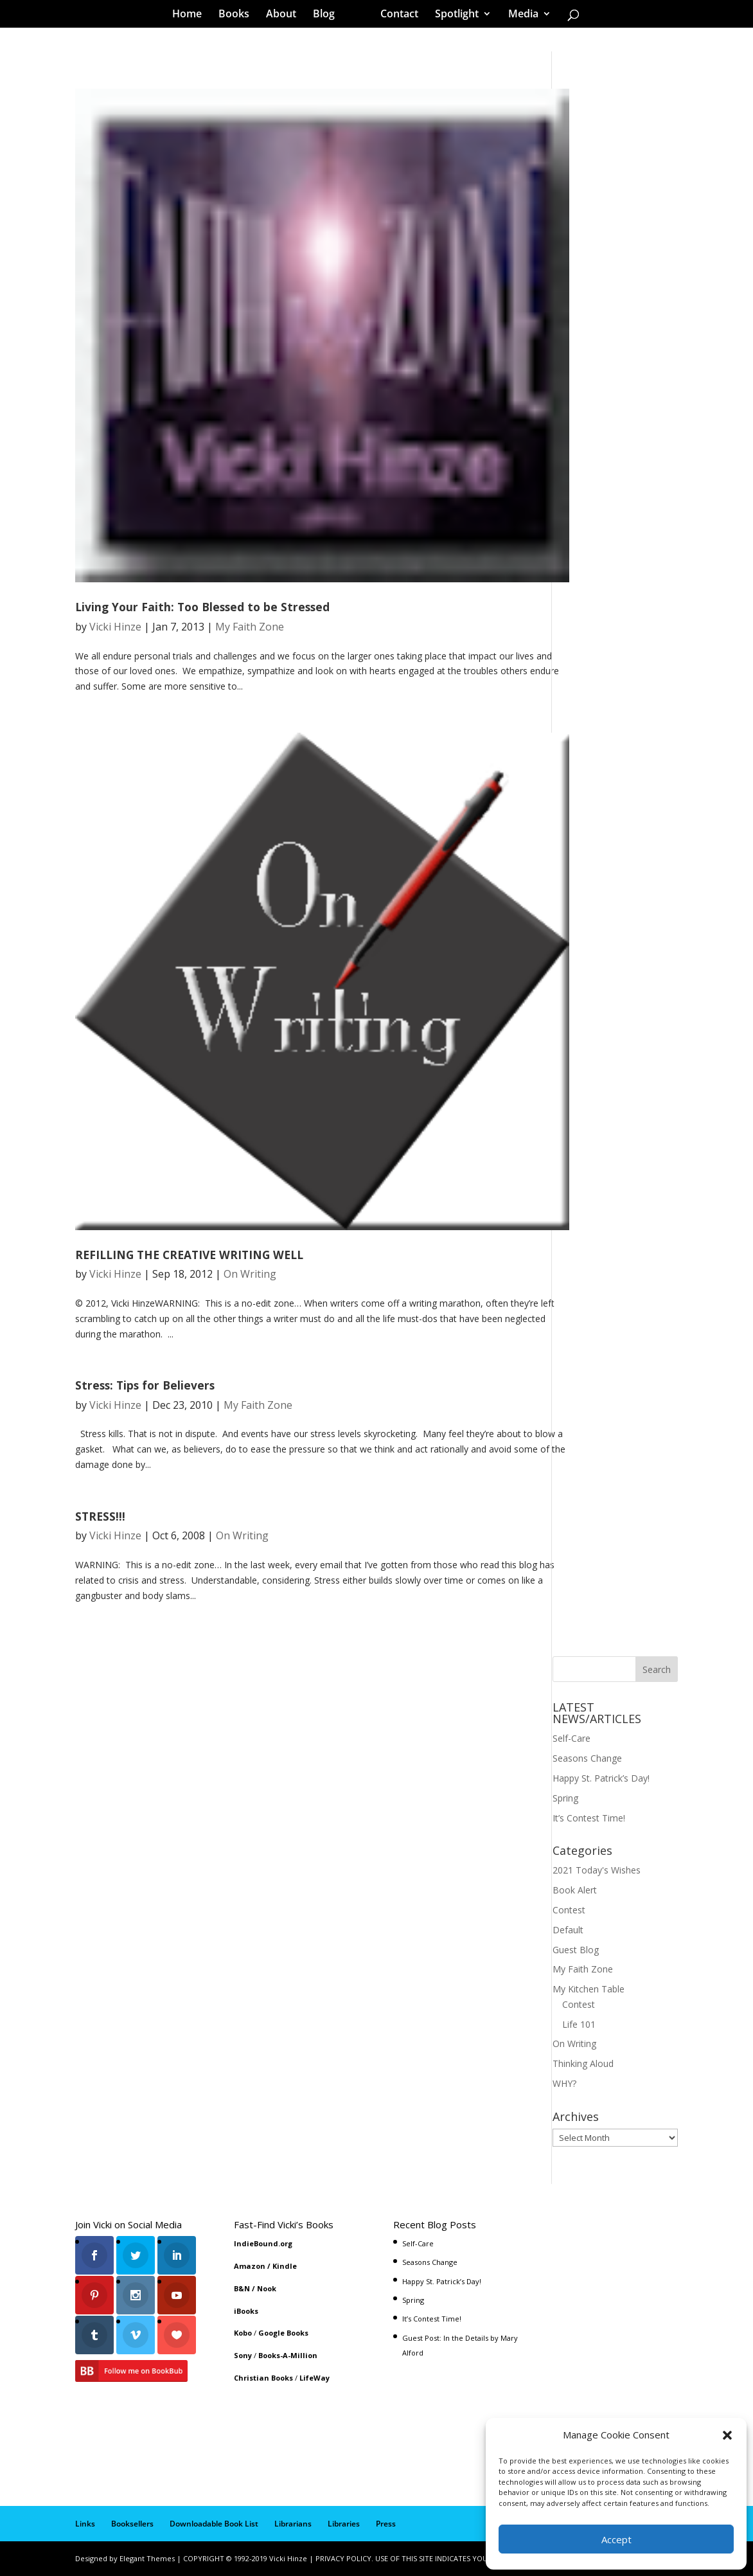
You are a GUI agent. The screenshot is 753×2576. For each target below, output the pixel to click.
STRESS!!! (100, 1516)
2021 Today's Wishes (597, 1870)
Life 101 (579, 2024)
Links (85, 2523)
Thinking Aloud (583, 2063)
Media (519, 15)
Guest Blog (576, 1950)
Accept (616, 2539)
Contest (569, 1910)
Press (386, 2523)
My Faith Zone (249, 627)
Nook (266, 2288)
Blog (328, 15)
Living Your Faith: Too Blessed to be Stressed (202, 606)
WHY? (564, 2083)
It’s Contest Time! (589, 1818)
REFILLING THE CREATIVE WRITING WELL (189, 1254)
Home (191, 15)
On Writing (250, 1274)
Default (568, 1930)
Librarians (293, 2523)
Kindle (284, 2266)
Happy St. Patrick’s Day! (601, 1778)
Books (238, 15)
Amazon (249, 2266)
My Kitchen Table (589, 1989)
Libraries (344, 2523)
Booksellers (132, 2523)
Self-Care (571, 1738)
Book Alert (575, 1890)
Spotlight (452, 15)
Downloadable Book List (214, 2523)
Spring (565, 1798)
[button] (727, 2435)
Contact (395, 15)
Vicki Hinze (115, 627)
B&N (242, 2288)
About (285, 15)
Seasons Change (587, 1758)
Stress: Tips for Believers (145, 1385)
